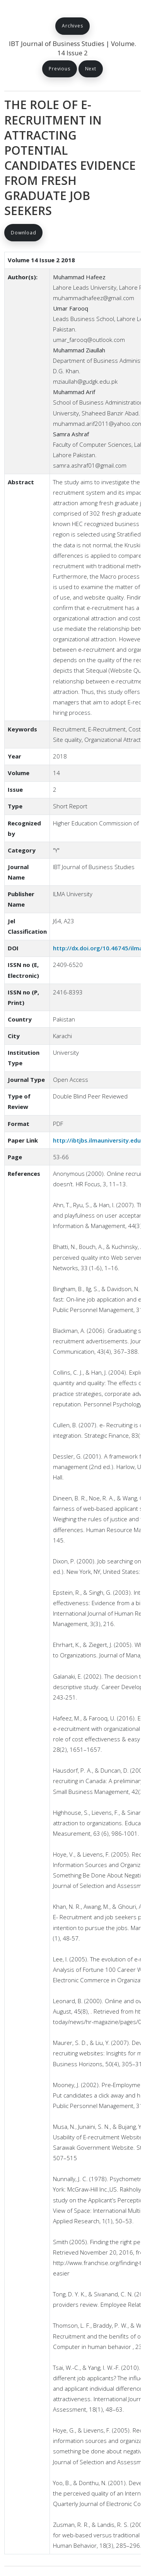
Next (90, 68)
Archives (72, 25)
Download (23, 232)
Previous (59, 68)
